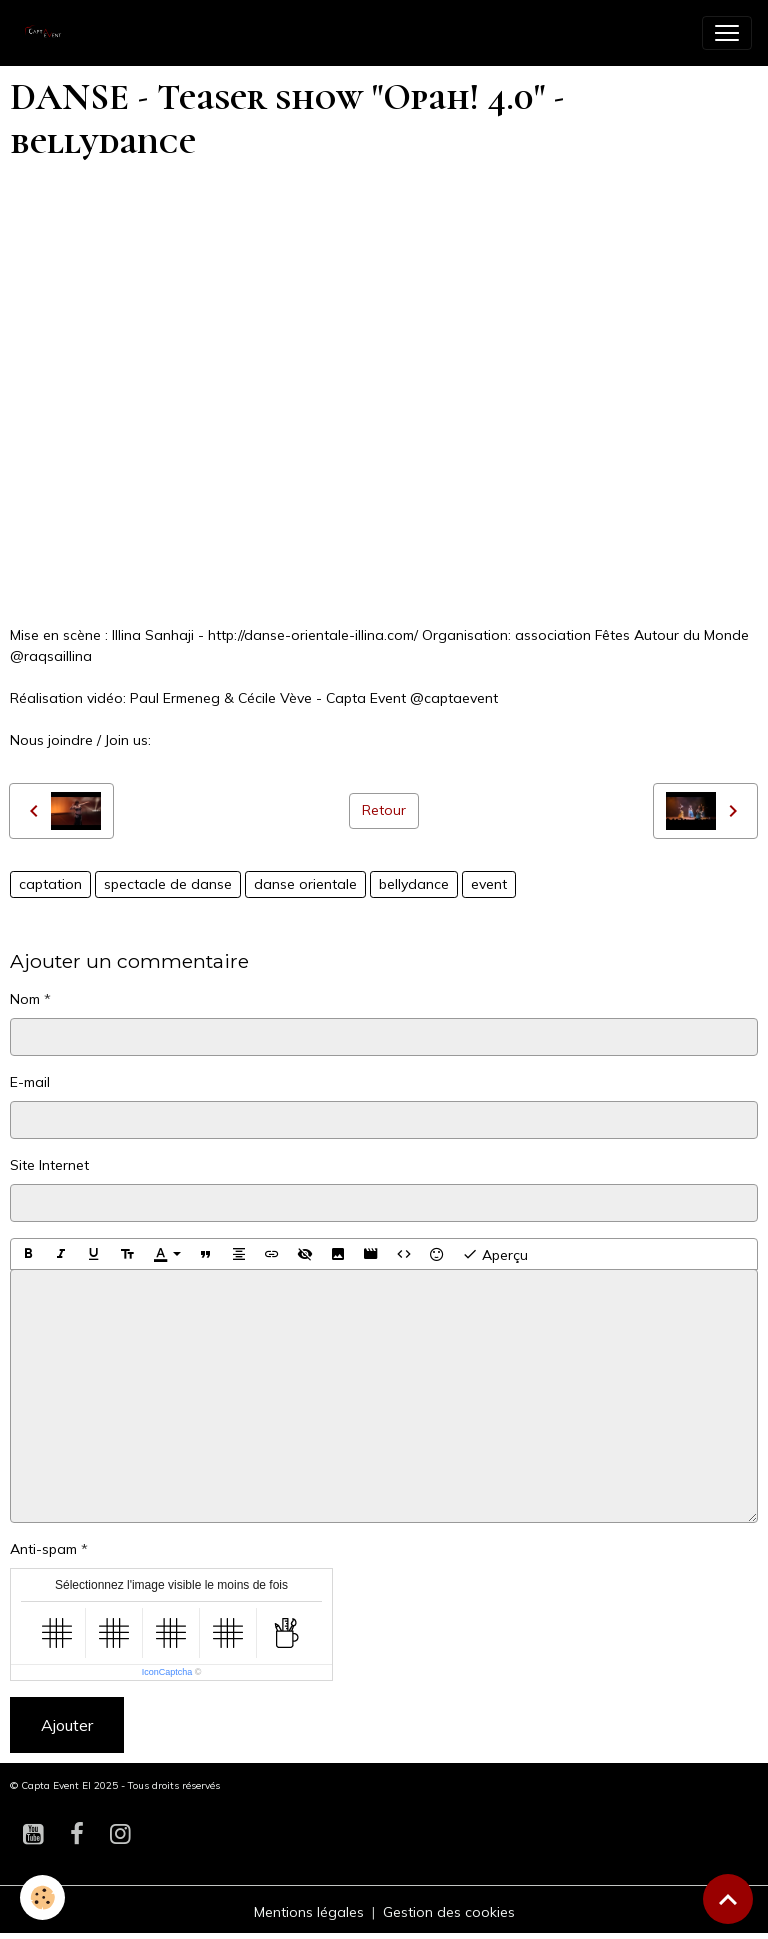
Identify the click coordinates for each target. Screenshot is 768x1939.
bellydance (414, 884)
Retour (384, 810)
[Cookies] (42, 1897)
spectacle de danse (168, 884)
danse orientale (305, 884)
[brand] (50, 33)
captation (50, 884)
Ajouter (67, 1725)
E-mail (30, 1082)
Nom (25, 999)
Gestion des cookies (449, 1912)
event (489, 884)
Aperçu (495, 1254)
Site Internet (49, 1165)
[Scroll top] (728, 1899)
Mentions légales (309, 1912)
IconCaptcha (167, 1672)
